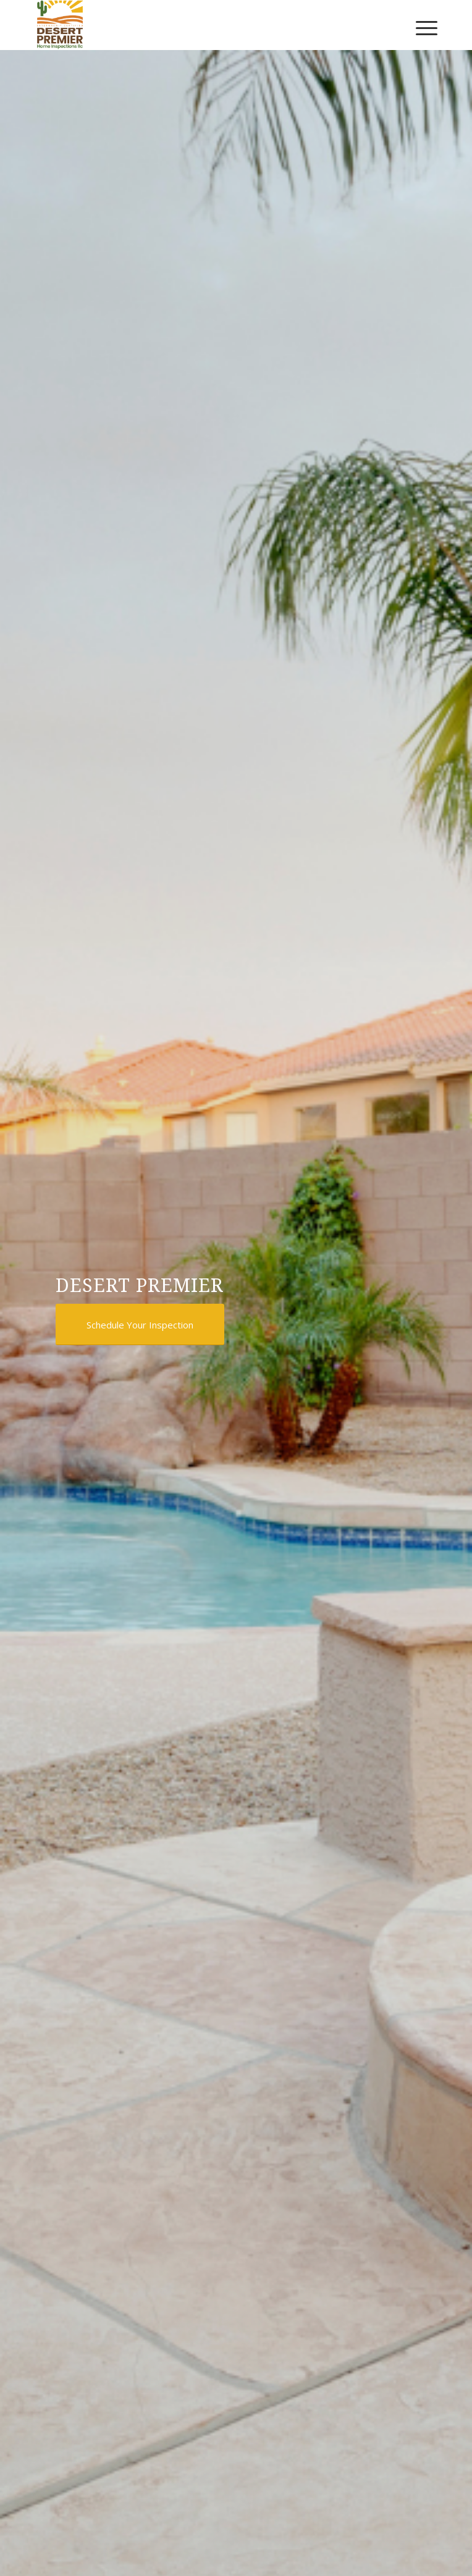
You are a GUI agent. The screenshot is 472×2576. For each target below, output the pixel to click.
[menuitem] (426, 25)
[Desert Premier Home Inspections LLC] (195, 24)
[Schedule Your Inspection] (140, 1324)
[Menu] (426, 25)
